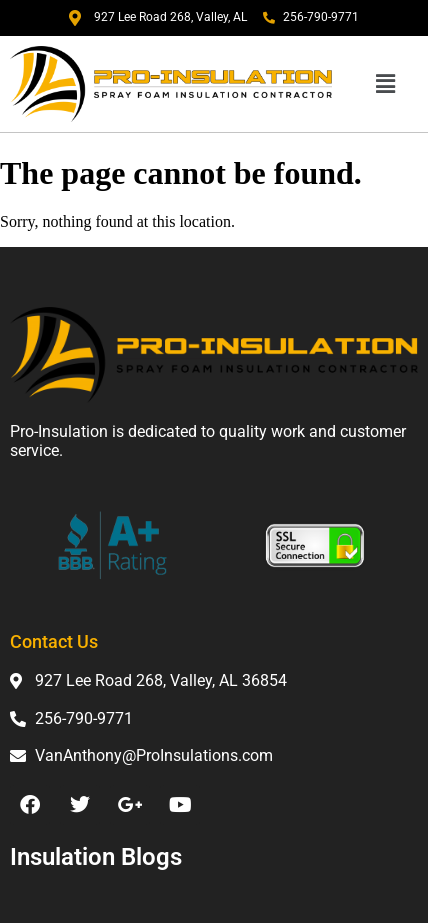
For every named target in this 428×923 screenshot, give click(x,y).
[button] (385, 84)
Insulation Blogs (96, 857)
